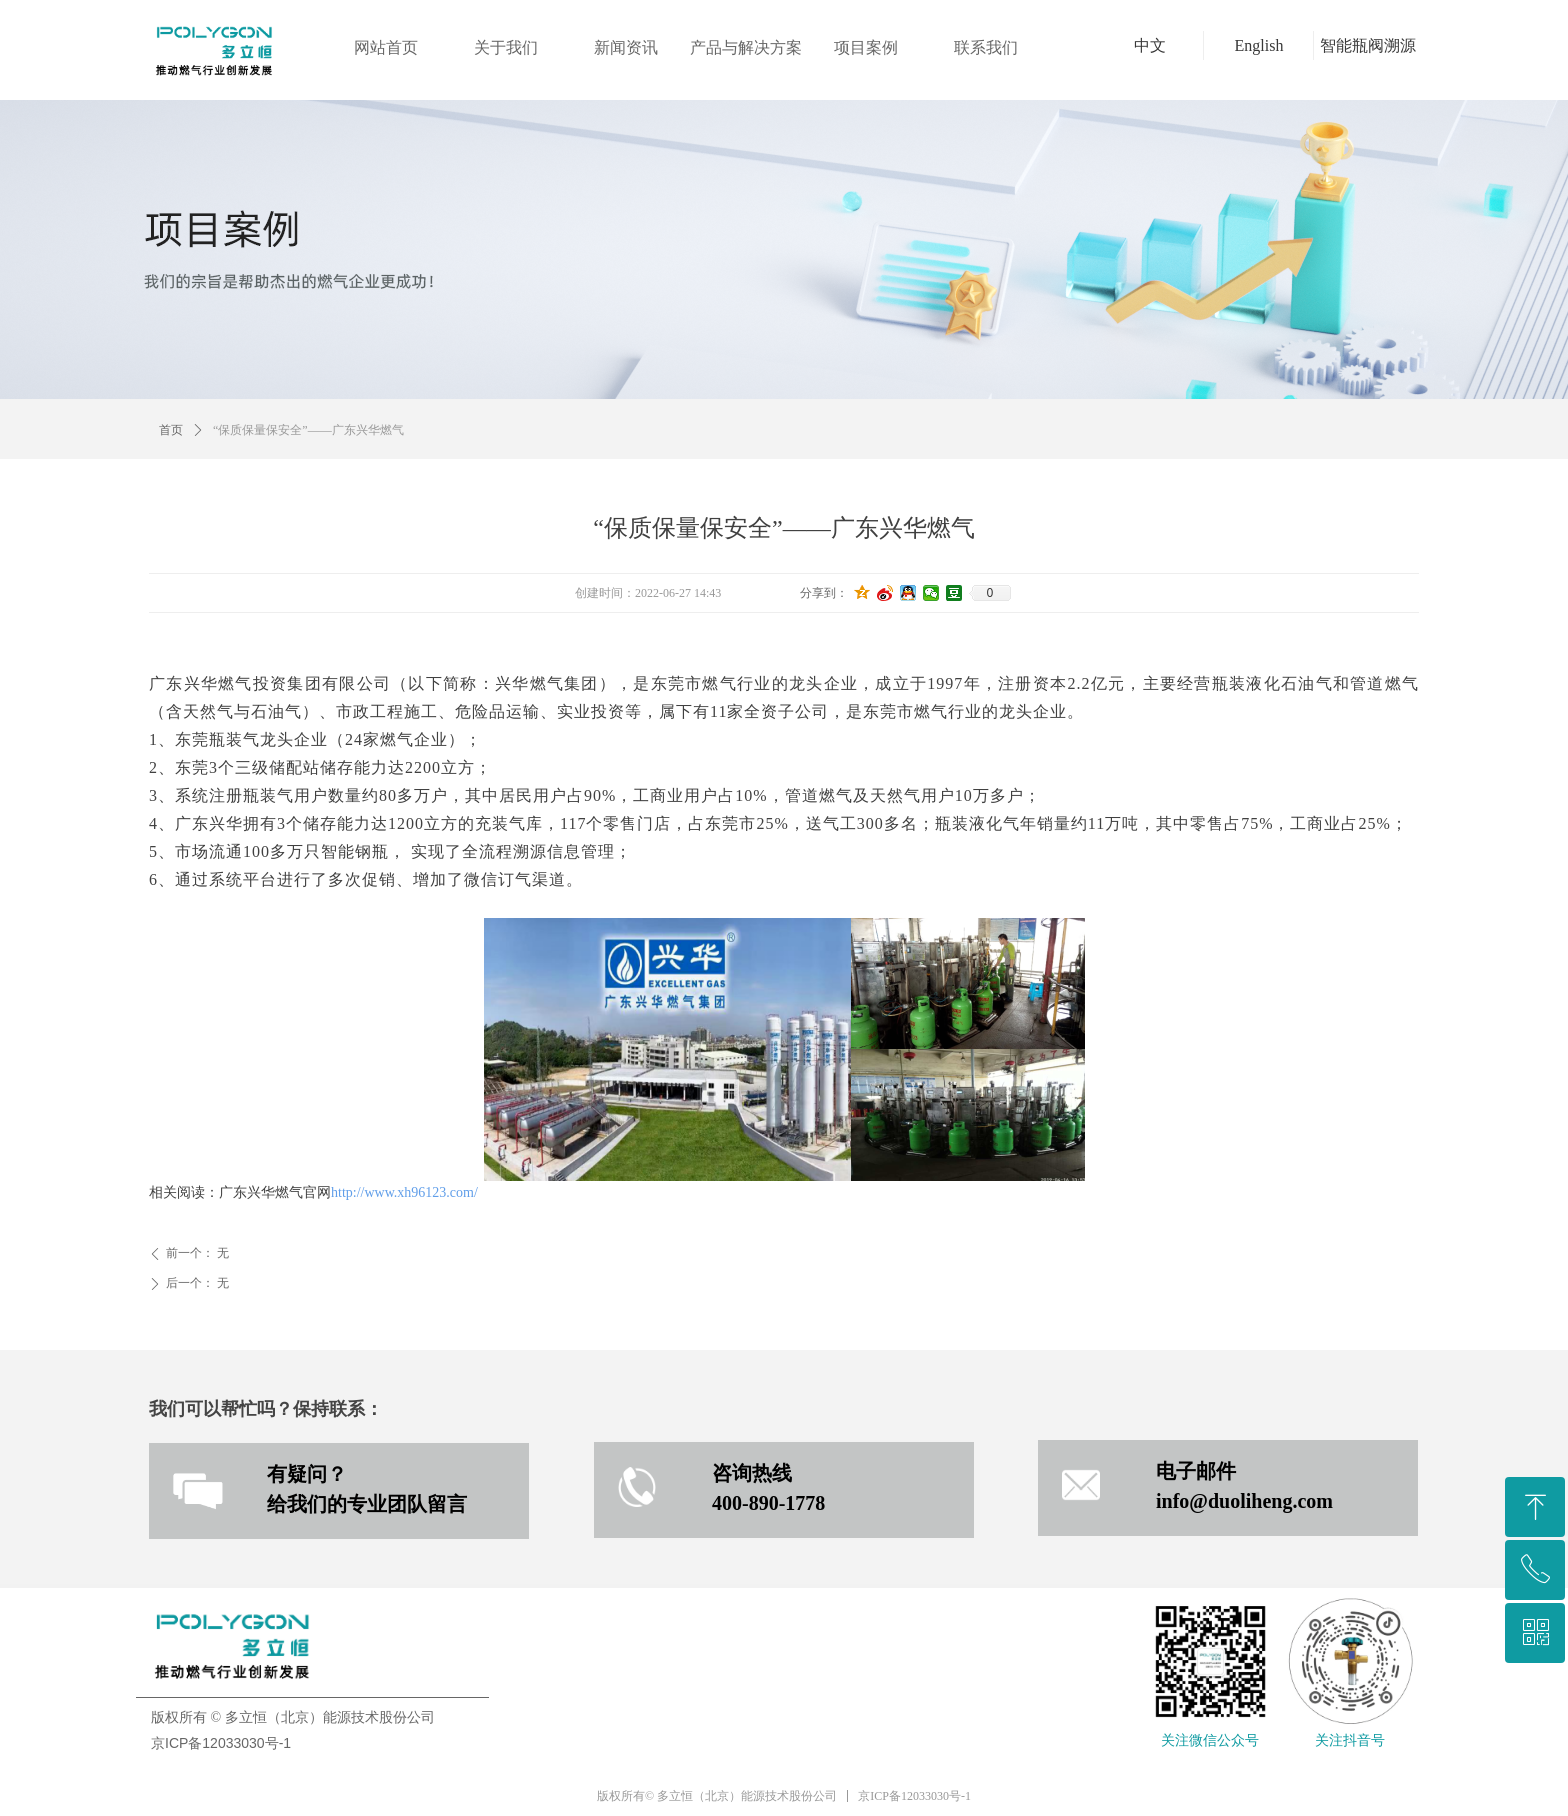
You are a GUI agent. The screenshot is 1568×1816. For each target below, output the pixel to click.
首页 (171, 430)
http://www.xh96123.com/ (404, 1192)
